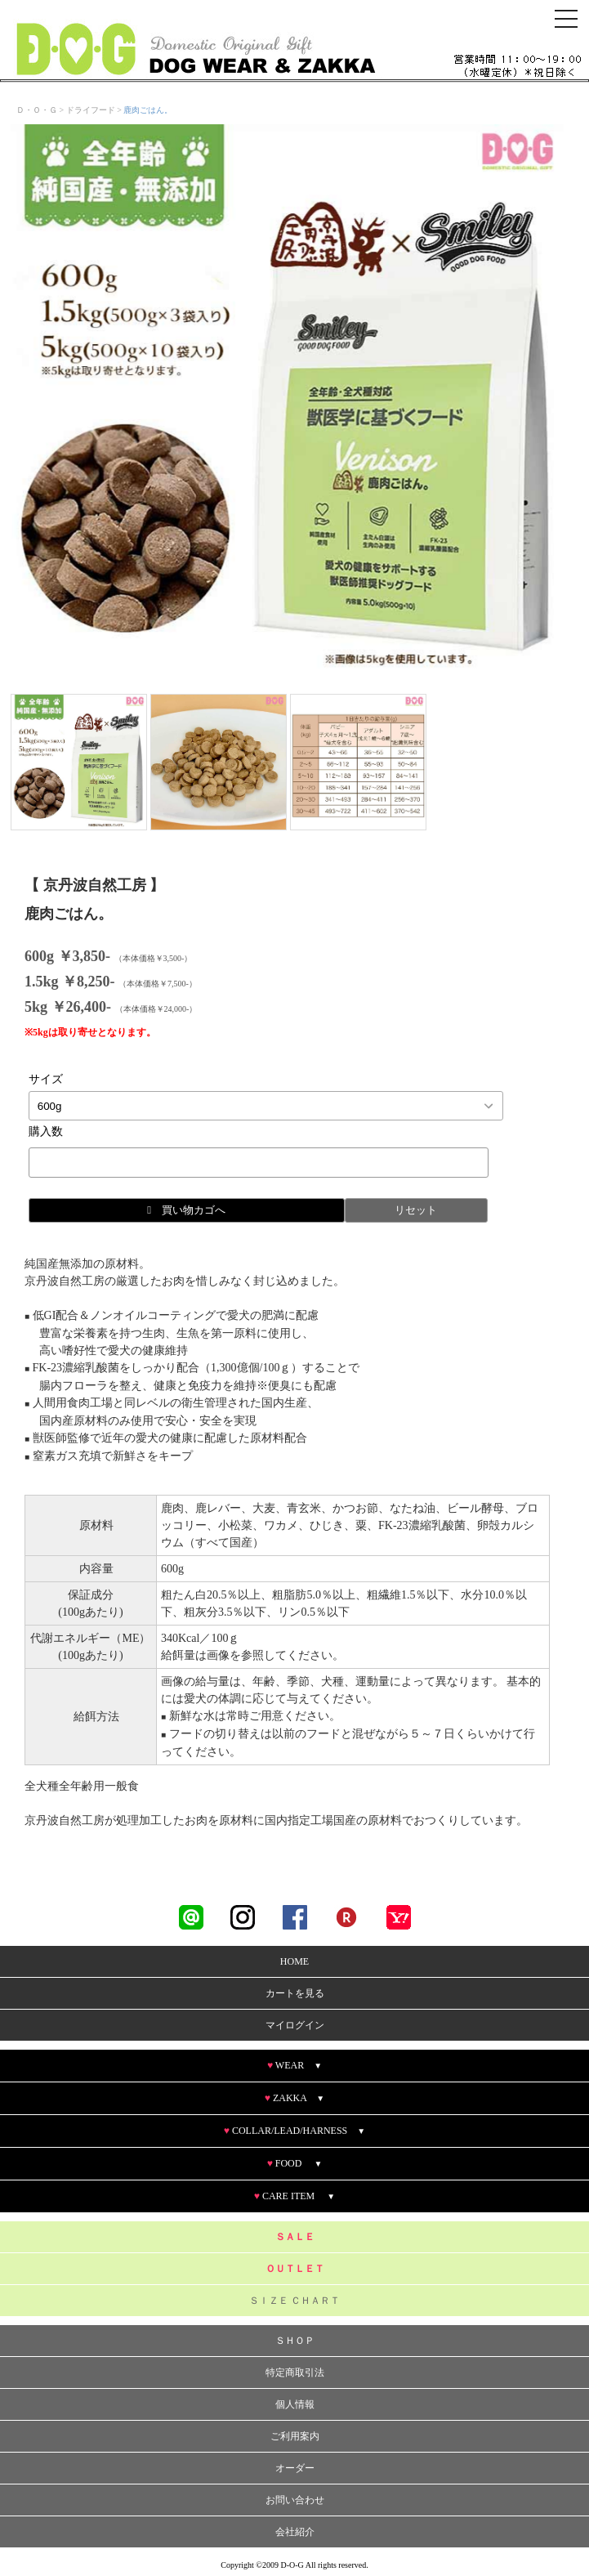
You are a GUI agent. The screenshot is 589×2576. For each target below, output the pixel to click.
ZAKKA (294, 2098)
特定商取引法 (294, 2373)
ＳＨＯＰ (295, 2341)
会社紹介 (295, 2532)
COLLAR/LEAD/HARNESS (294, 2131)
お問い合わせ (294, 2501)
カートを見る (294, 1994)
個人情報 (295, 2405)
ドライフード (90, 109)
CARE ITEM (294, 2197)
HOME (294, 1962)
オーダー (295, 2469)
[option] (287, 401)
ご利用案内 (294, 2437)
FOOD (295, 2164)
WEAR (294, 2066)
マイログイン (294, 2026)
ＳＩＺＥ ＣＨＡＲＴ (294, 2301)
